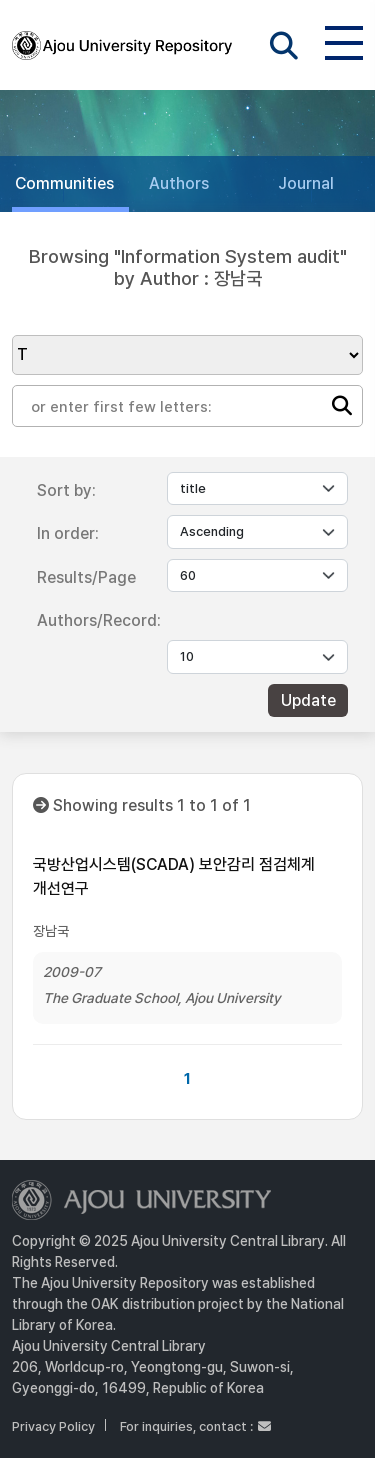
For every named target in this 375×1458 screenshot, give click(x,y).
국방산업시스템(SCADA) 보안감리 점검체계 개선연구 (174, 876)
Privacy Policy (53, 1426)
